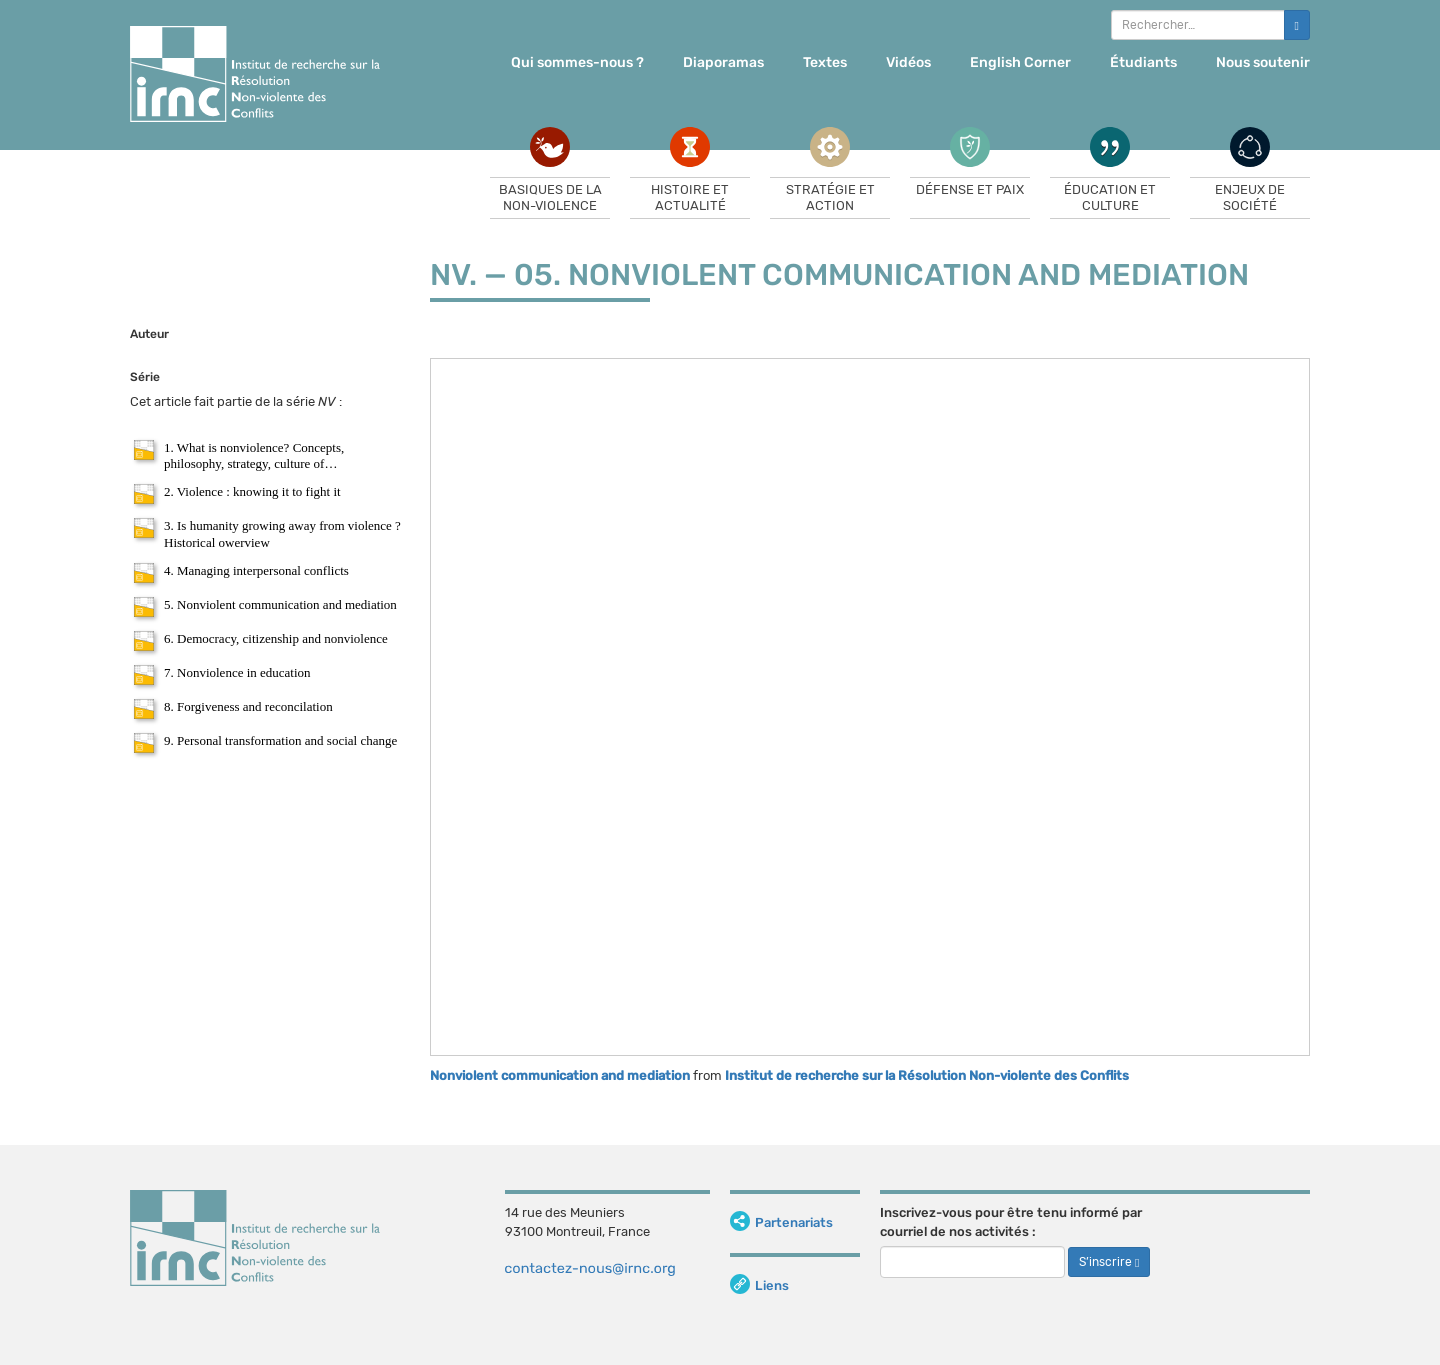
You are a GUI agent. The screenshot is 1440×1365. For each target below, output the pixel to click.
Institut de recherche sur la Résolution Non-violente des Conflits (927, 1075)
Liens (759, 1285)
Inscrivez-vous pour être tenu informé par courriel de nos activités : (1011, 1222)
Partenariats (781, 1222)
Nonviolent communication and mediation (560, 1075)
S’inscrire (1109, 1262)
